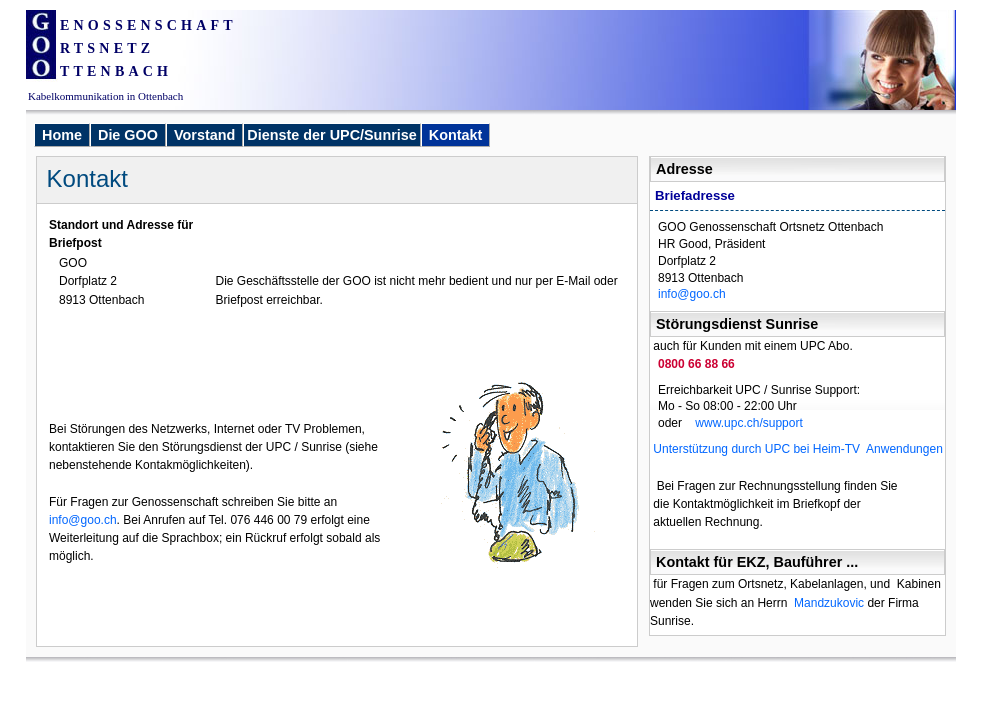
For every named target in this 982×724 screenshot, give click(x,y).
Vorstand (204, 135)
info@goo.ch (692, 294)
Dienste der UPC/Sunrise (332, 135)
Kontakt (456, 135)
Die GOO (128, 135)
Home (62, 135)
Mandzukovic (829, 603)
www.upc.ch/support (743, 423)
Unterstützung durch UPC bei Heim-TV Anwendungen (796, 449)
